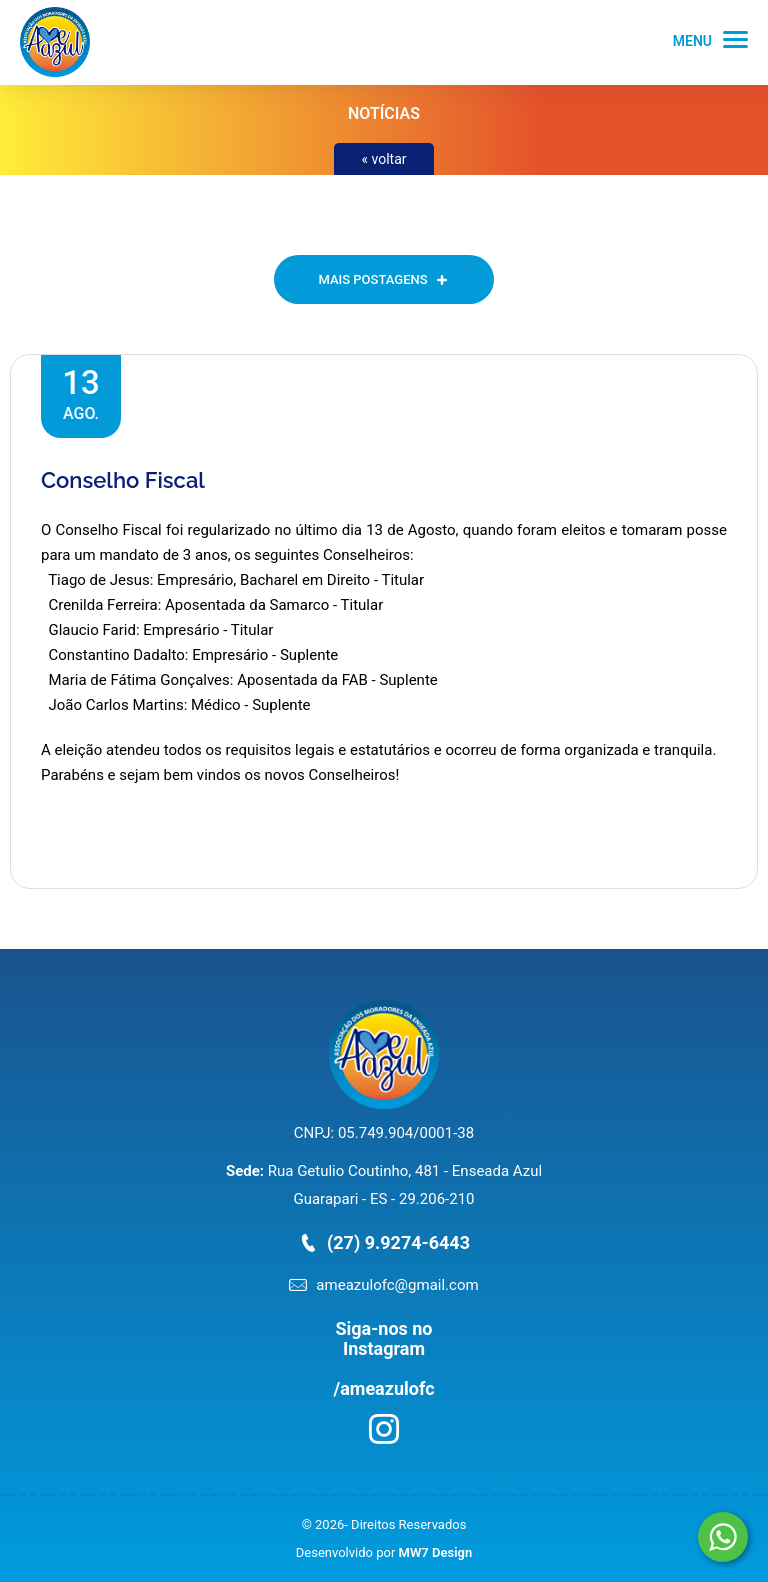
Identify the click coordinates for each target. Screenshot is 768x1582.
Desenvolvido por (384, 1552)
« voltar (383, 159)
